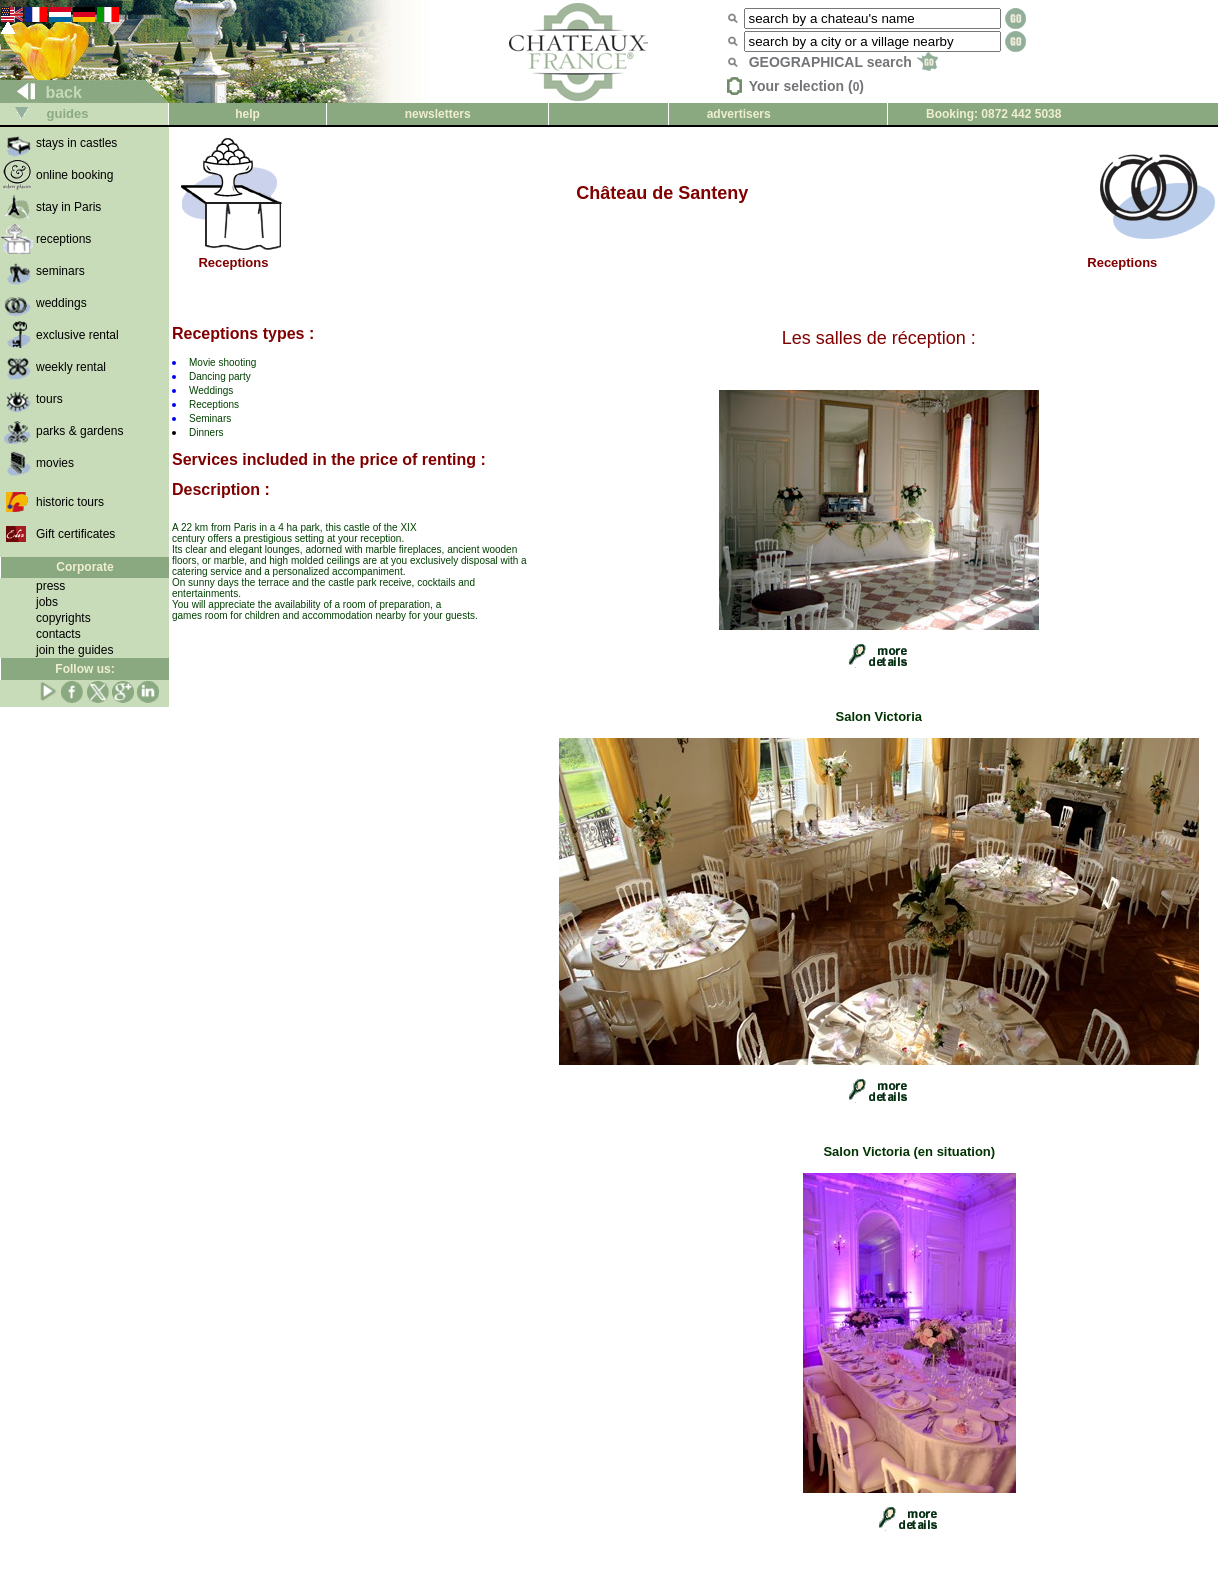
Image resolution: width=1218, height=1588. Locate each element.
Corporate (84, 567)
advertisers (739, 114)
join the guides (74, 650)
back (41, 92)
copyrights (63, 618)
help (247, 114)
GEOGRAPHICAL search (843, 62)
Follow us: (84, 669)
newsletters (438, 114)
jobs (47, 602)
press (50, 586)
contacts (58, 634)
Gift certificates (75, 534)
